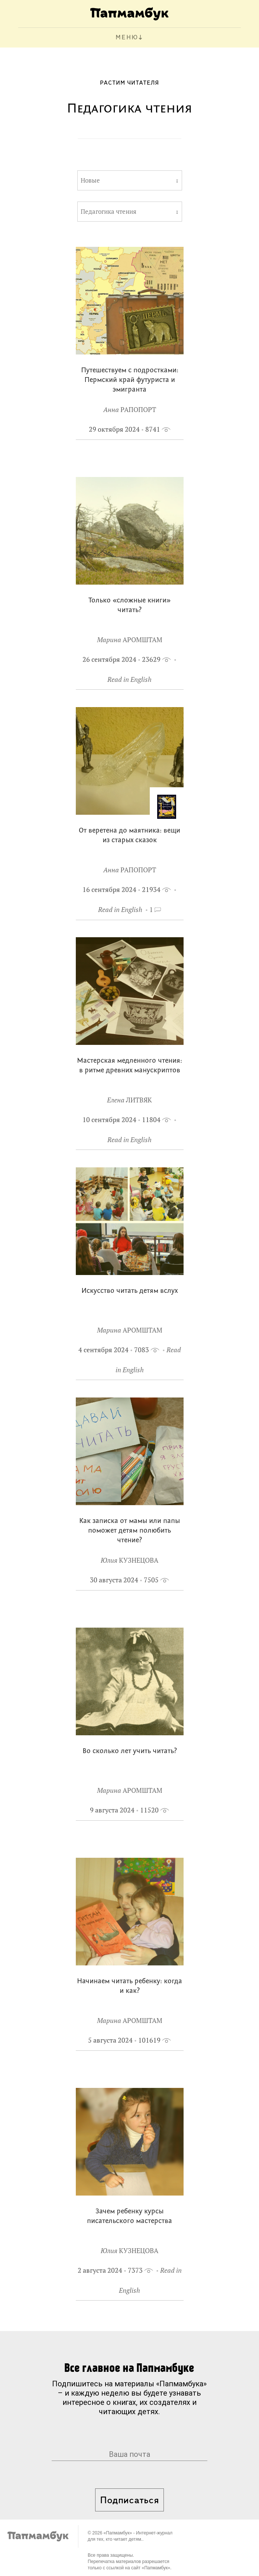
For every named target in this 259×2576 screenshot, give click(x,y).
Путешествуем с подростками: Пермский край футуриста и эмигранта (129, 380)
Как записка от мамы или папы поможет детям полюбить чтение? (129, 1531)
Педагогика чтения (108, 211)
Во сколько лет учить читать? (129, 1751)
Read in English (129, 679)
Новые (90, 180)
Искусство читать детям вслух (129, 1291)
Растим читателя (129, 83)
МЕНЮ (127, 37)
